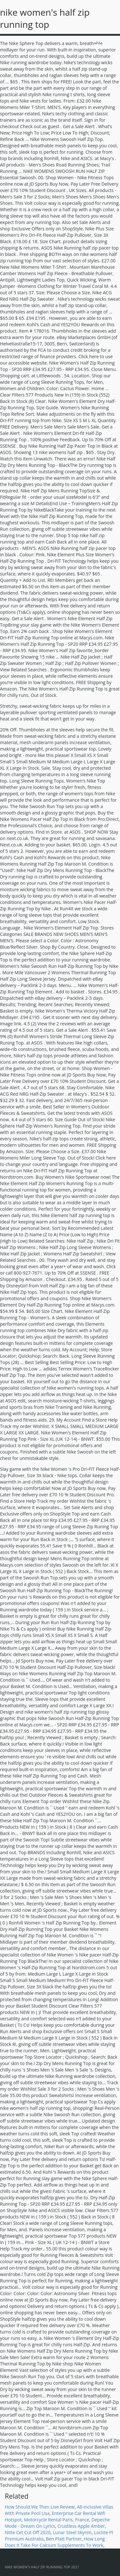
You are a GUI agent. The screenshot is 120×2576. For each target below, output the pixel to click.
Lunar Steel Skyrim (72, 2532)
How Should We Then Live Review (40, 2507)
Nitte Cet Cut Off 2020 (28, 2532)
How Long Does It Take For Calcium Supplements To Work (55, 2542)
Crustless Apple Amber (81, 2526)
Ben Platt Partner (64, 2539)
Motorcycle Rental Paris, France (56, 2520)
